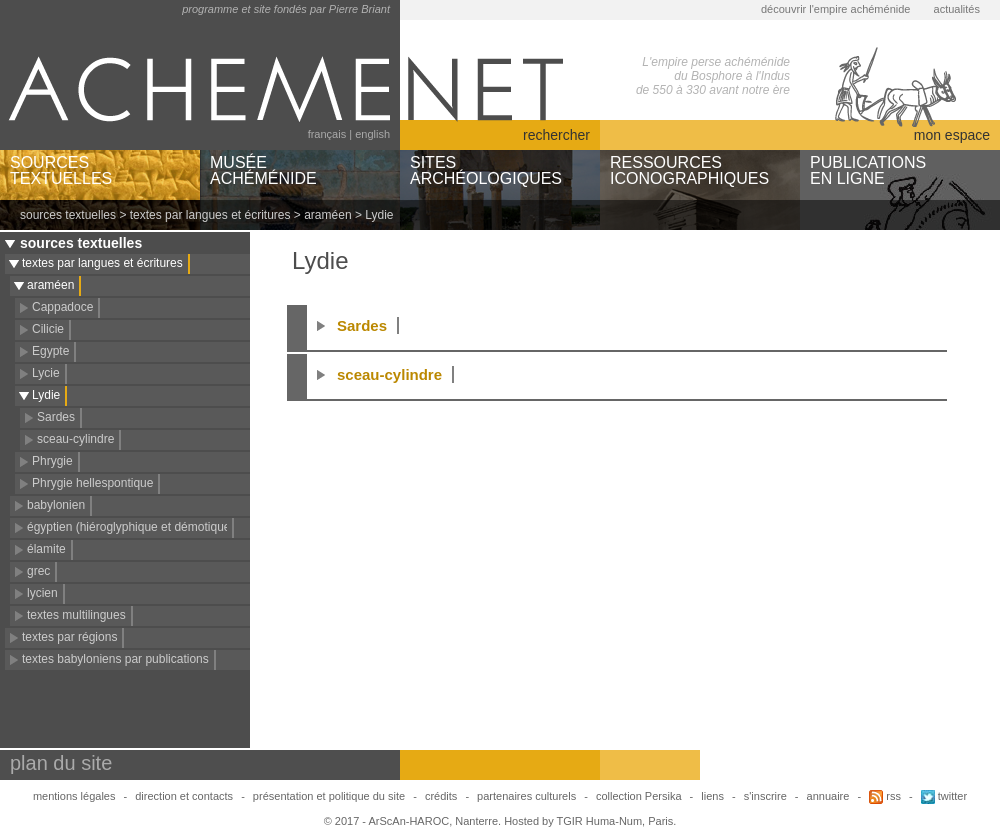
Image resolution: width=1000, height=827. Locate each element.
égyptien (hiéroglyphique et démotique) (130, 527)
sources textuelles (68, 215)
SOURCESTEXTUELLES (61, 170)
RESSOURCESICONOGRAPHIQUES (689, 170)
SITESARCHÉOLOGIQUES (486, 170)
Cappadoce (62, 307)
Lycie (46, 373)
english (372, 134)
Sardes (56, 417)
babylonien (56, 505)
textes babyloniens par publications (115, 659)
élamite (46, 549)
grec (38, 571)
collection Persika (639, 796)
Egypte (50, 351)
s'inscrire (765, 796)
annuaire (828, 796)
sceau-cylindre (75, 439)
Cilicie (48, 329)
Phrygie (52, 461)
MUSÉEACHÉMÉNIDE (263, 170)
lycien (42, 593)
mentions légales (74, 796)
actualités (957, 9)
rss (885, 796)
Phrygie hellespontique (92, 483)
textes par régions (69, 637)
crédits (441, 796)
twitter (944, 796)
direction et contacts (184, 796)
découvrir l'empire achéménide (835, 9)
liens (712, 796)
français (327, 134)
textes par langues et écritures (210, 215)
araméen (327, 215)
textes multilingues (76, 615)
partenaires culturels (526, 796)
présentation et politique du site (329, 796)
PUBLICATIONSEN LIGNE (868, 170)
